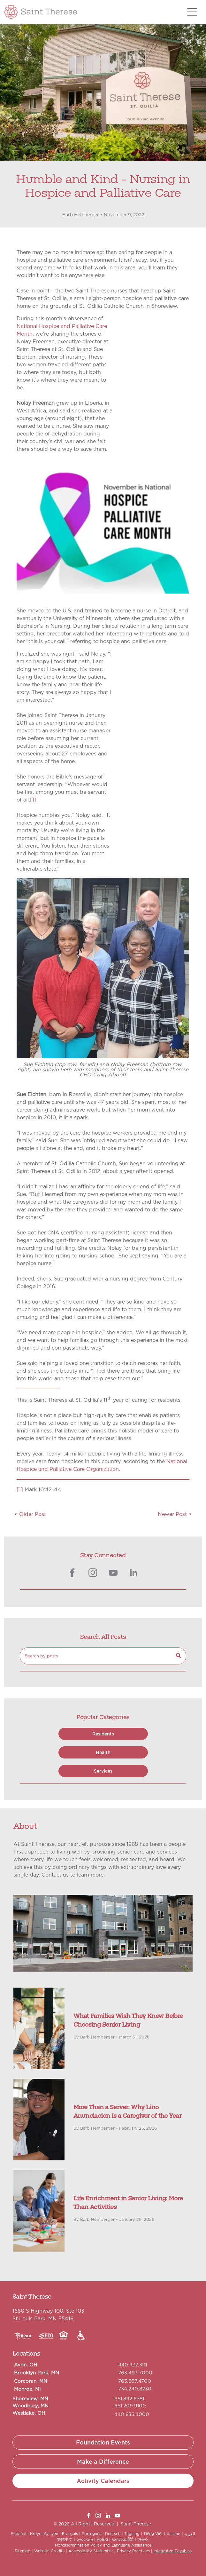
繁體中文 (64, 2539)
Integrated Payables (173, 2550)
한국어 (143, 2539)
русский (84, 2539)
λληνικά (119, 2539)
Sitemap (22, 2550)
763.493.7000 (135, 2373)
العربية (189, 2533)
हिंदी (131, 2539)
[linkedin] (134, 1574)
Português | (93, 2533)
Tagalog (132, 2533)
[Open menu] (192, 12)
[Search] (103, 1655)
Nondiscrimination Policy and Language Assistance (103, 2545)
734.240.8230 (134, 2389)
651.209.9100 (130, 2406)
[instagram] (93, 1574)
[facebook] (72, 1574)
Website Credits (49, 2550)
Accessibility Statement (90, 2550)
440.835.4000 (131, 2414)
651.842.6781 (129, 2399)
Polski (102, 2539)
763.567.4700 (134, 2381)
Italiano (173, 2533)
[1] (33, 800)
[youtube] (113, 1574)
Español (18, 2533)
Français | (71, 2533)
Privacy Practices (133, 2550)
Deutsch (112, 2533)
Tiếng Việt (153, 2533)
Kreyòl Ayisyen (44, 2533)
